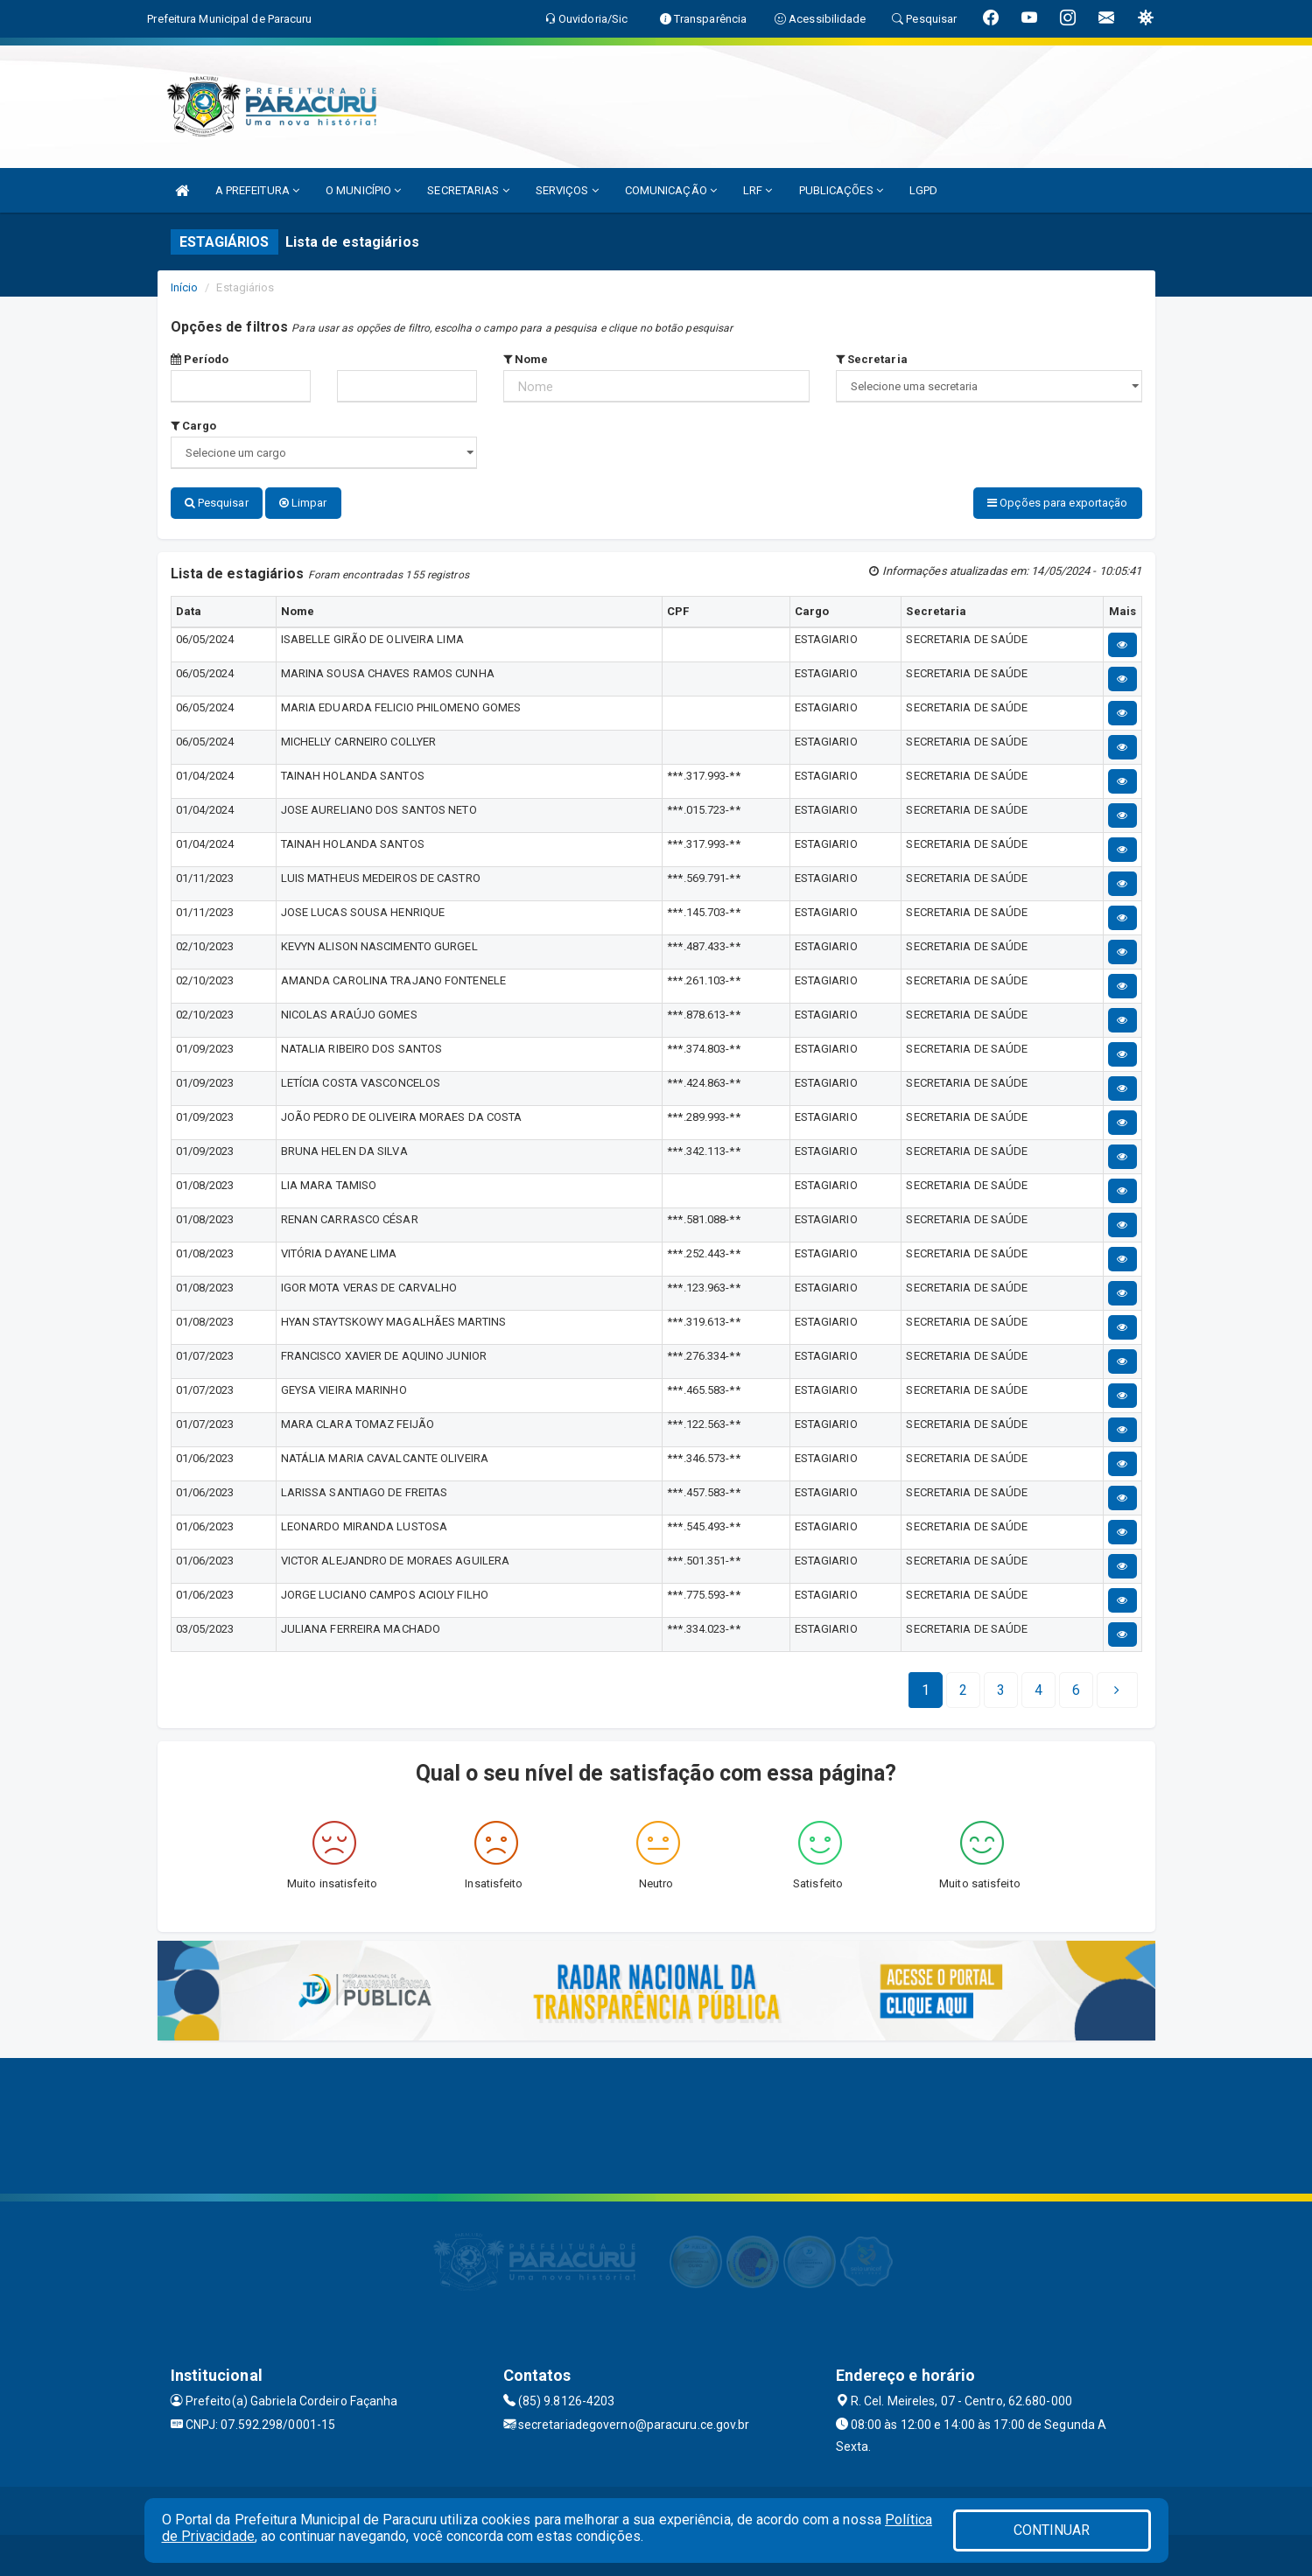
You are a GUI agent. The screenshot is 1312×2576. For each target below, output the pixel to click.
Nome (526, 359)
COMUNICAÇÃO (671, 190)
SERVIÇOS (567, 190)
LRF (758, 190)
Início (185, 287)
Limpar (303, 502)
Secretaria (872, 359)
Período (200, 359)
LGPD (923, 190)
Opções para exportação (1057, 502)
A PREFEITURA (257, 190)
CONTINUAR (1052, 2530)
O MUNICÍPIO (363, 190)
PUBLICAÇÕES (841, 190)
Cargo (194, 425)
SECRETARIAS (468, 190)
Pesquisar (217, 502)
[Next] (1076, 1687)
